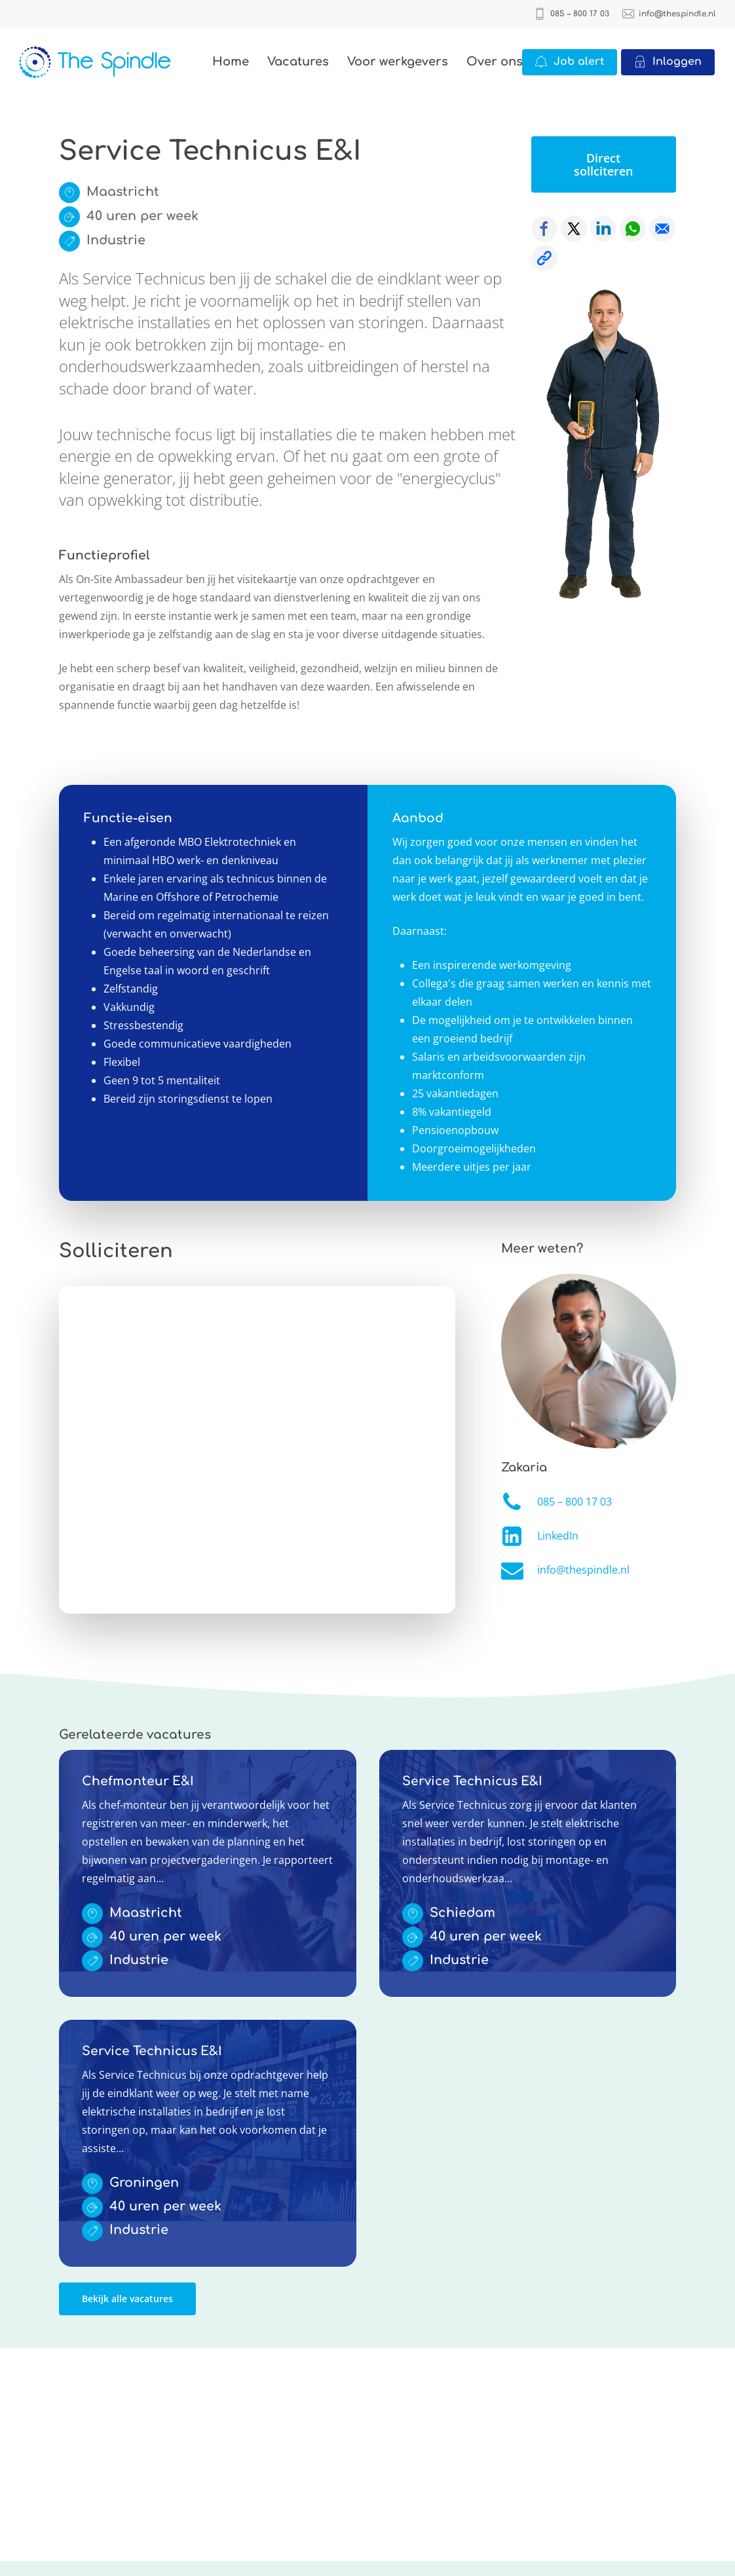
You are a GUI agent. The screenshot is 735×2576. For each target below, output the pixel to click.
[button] (603, 164)
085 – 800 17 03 (574, 1501)
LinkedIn (557, 1535)
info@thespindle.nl (583, 1570)
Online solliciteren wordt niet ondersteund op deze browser (257, 1450)
